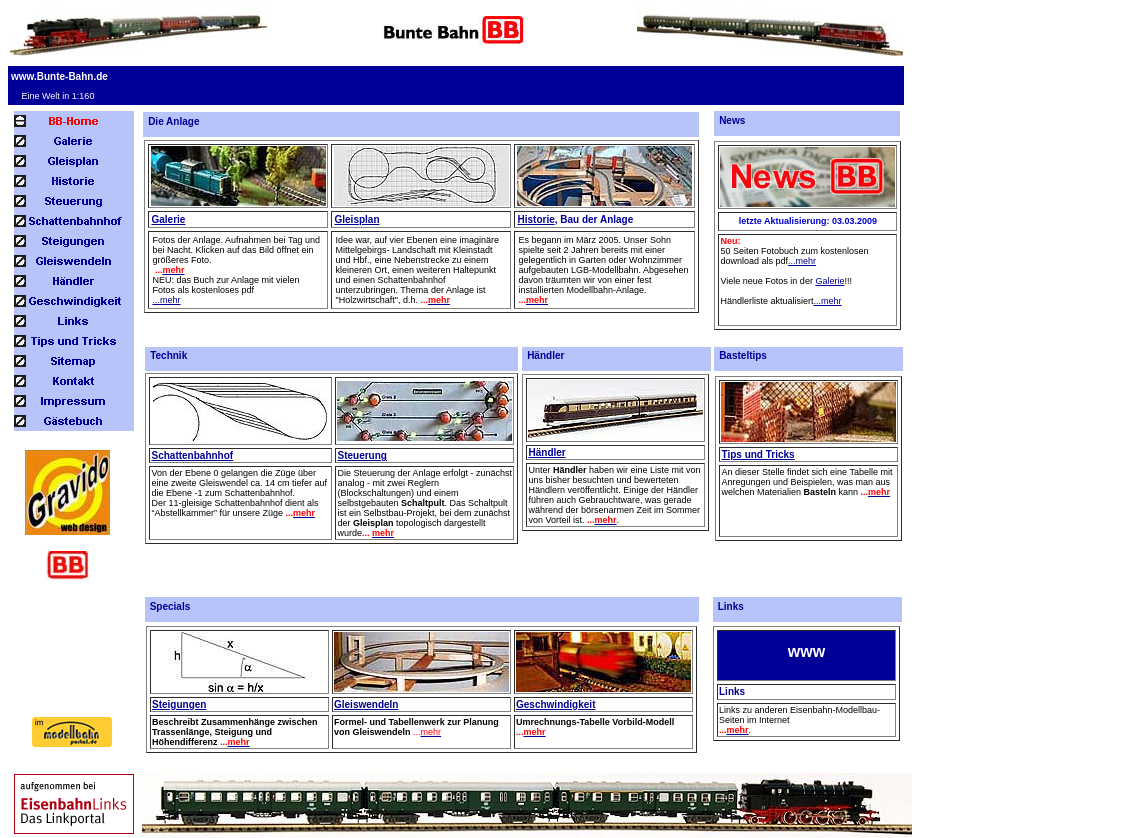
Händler (546, 452)
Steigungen (179, 704)
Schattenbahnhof (192, 455)
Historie (535, 219)
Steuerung (361, 455)
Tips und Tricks (757, 454)
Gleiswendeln (366, 704)
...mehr (166, 300)
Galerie (168, 219)
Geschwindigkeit (555, 704)
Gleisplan (356, 219)
